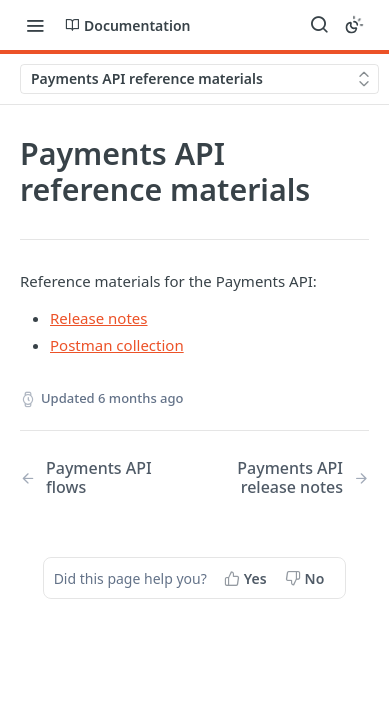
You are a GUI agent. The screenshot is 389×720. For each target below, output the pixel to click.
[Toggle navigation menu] (35, 25)
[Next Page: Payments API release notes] (294, 478)
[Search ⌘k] (319, 25)
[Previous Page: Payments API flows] (95, 478)
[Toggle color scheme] (354, 25)
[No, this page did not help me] (307, 578)
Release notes (99, 318)
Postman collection (117, 345)
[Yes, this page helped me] (247, 578)
